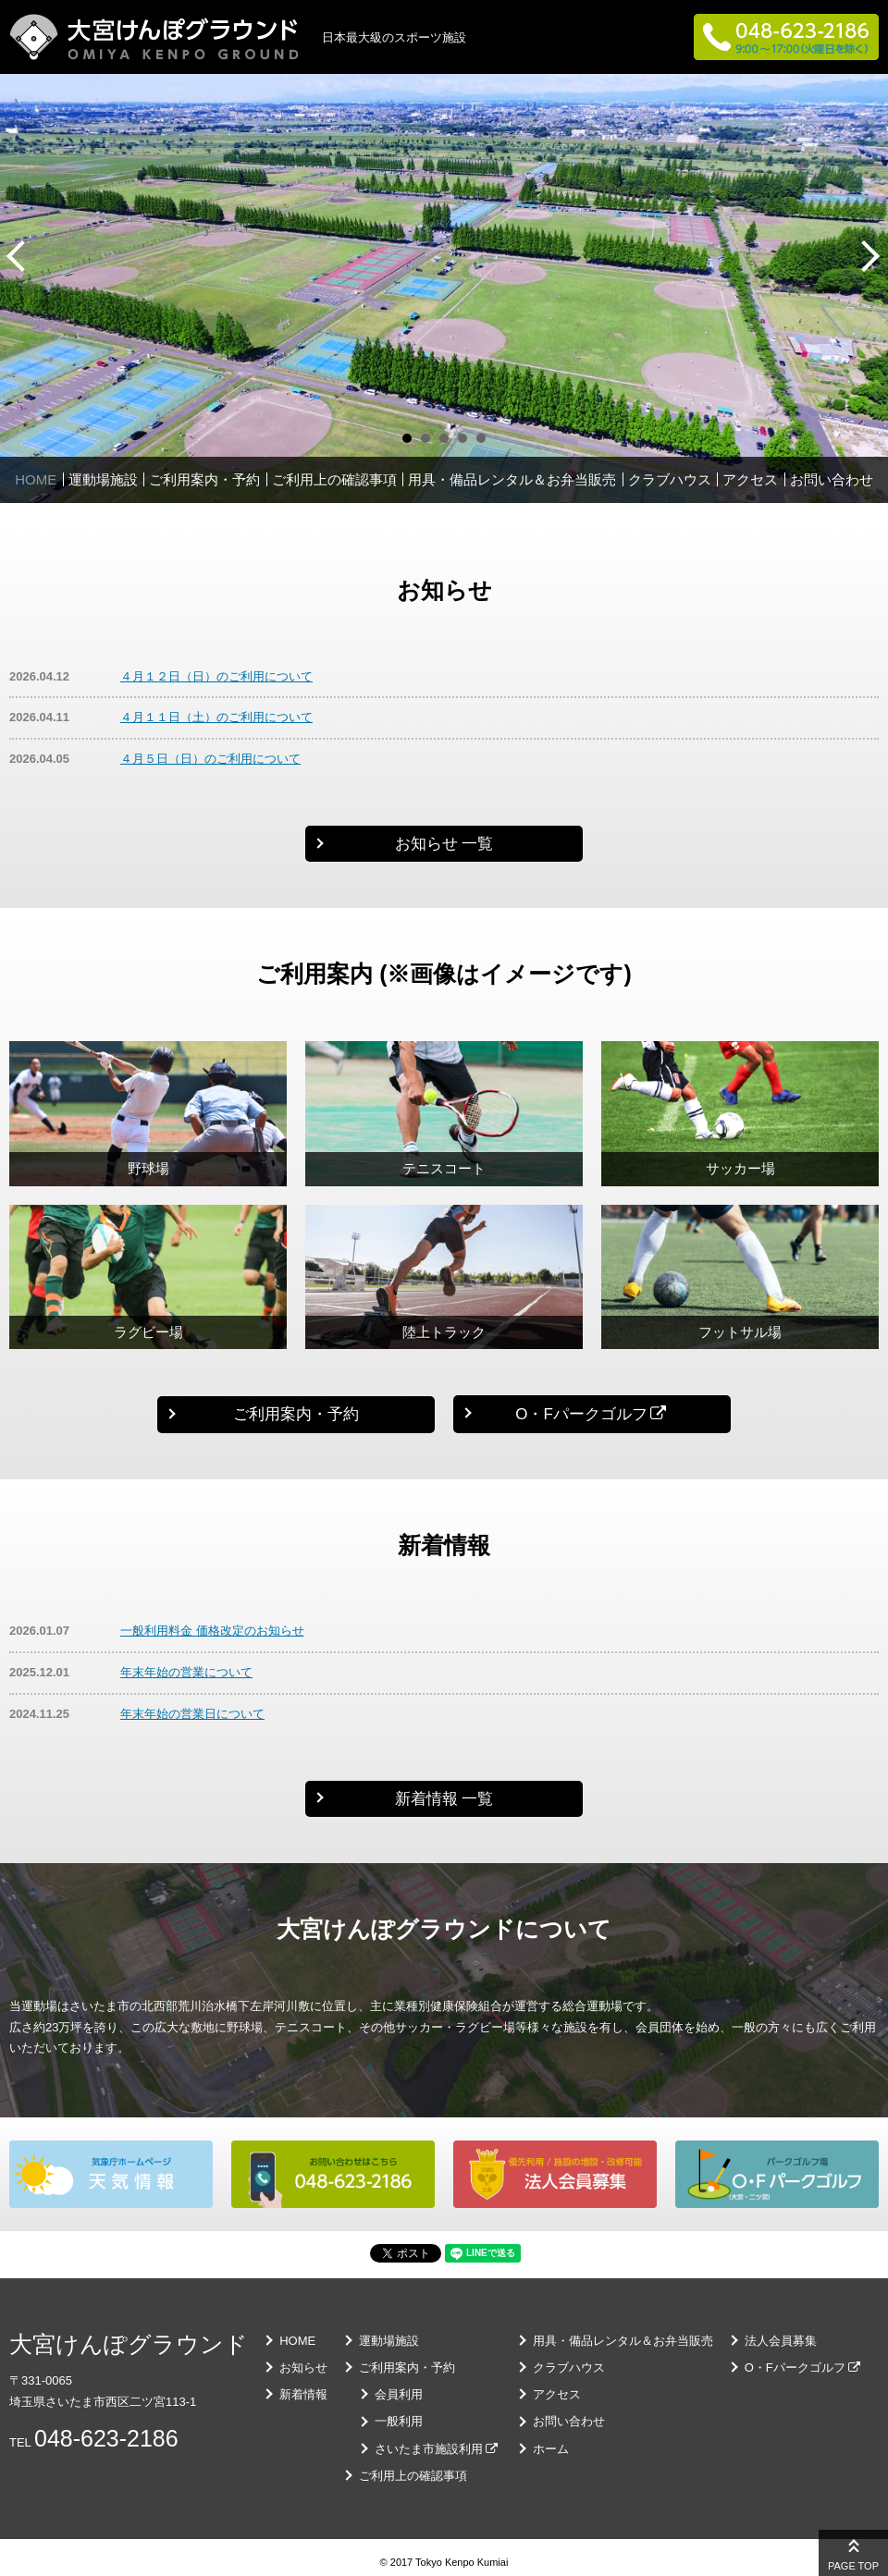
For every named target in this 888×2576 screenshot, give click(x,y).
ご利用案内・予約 (204, 479)
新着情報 (303, 2394)
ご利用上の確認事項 (334, 479)
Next (869, 256)
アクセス (750, 479)
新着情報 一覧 (444, 1799)
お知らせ (303, 2367)
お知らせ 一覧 (444, 844)
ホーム (551, 2449)
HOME (35, 479)
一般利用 (399, 2421)
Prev (18, 256)
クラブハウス (669, 479)
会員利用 (399, 2394)
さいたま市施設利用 (429, 2449)
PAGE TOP (853, 2565)
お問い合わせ (831, 479)
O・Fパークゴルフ (581, 1414)
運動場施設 (103, 479)
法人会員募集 (781, 2341)
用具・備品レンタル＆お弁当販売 (512, 479)
